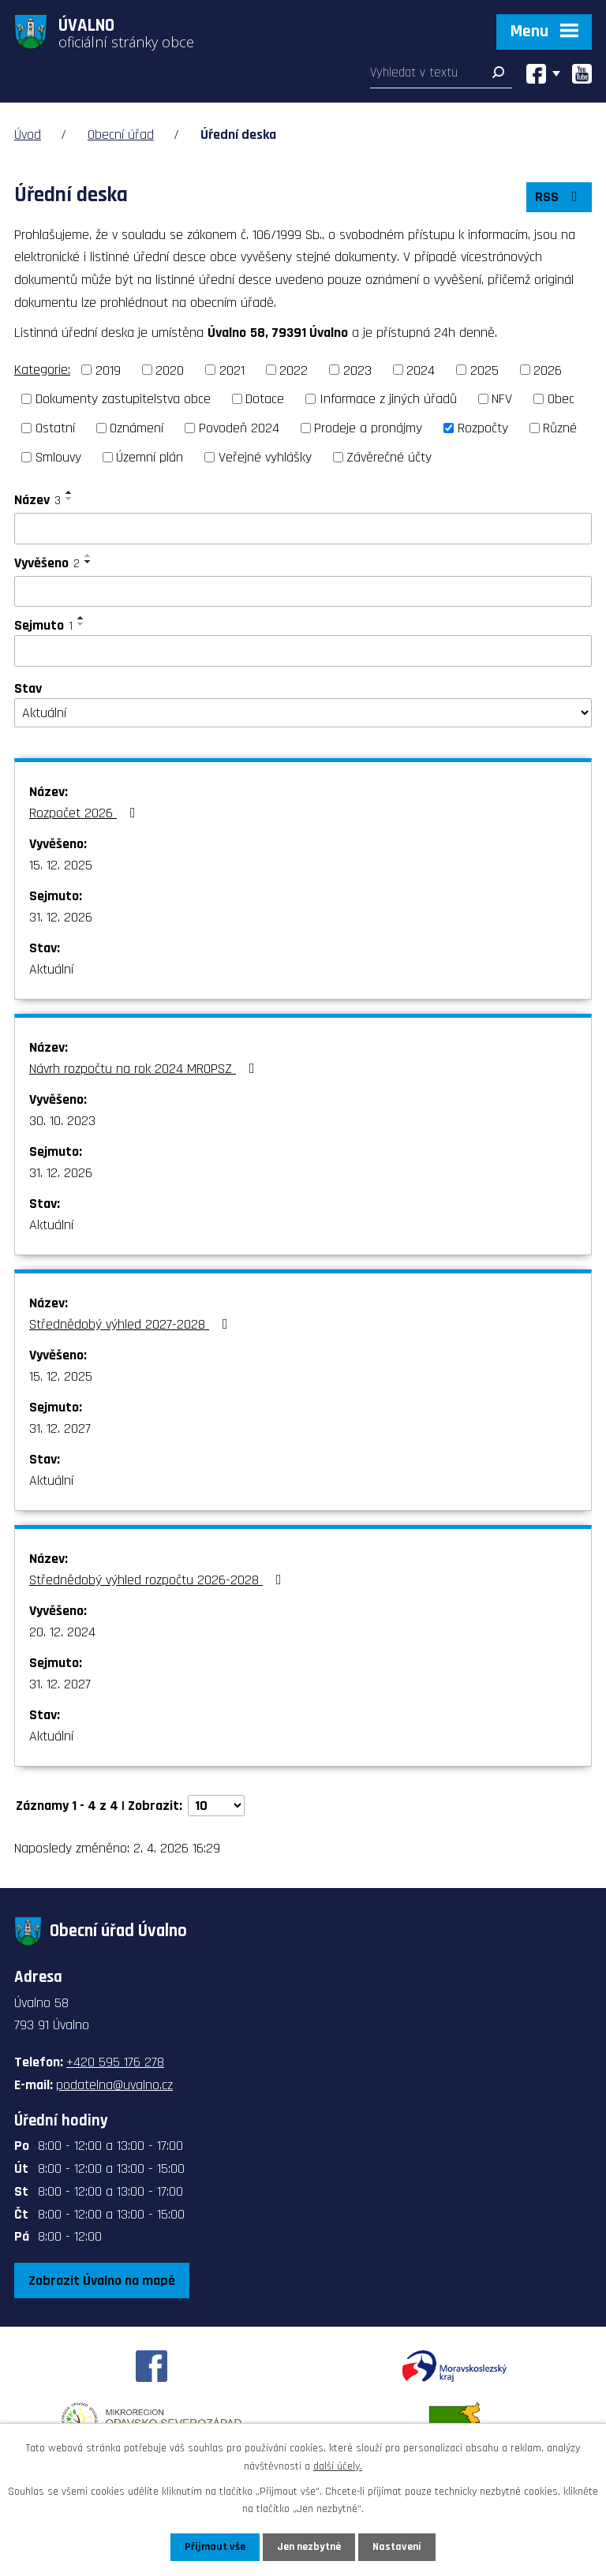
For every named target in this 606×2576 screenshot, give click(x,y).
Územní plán (149, 457)
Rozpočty (483, 428)
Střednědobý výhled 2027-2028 (131, 1324)
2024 (420, 370)
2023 (357, 370)
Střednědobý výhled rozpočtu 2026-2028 (158, 1580)
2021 (232, 370)
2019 (108, 370)
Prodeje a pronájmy (368, 428)
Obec (561, 399)
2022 (293, 370)
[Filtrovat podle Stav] (303, 713)
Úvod (27, 134)
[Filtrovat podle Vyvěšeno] (303, 592)
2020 (169, 370)
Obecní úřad (121, 134)
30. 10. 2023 (62, 1121)
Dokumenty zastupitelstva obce (123, 399)
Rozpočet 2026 (85, 813)
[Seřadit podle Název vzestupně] (69, 492)
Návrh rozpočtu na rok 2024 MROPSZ (145, 1069)
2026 (547, 370)
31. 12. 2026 (60, 917)
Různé (560, 428)
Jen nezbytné (309, 2547)
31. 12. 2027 (60, 1428)
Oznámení (136, 428)
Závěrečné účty (389, 457)
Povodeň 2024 (239, 428)
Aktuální (51, 969)
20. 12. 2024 (62, 1632)
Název (37, 500)
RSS (559, 197)
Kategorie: (42, 370)
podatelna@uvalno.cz (114, 2085)
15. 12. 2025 (60, 865)
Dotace (264, 399)
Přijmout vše (215, 2547)
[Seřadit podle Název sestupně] (69, 498)
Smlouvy (58, 457)
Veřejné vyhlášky (265, 457)
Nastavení (396, 2547)
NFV (502, 399)
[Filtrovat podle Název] (303, 528)
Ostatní (55, 428)
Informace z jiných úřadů (388, 399)
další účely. (337, 2465)
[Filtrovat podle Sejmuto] (303, 651)
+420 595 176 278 (115, 2062)
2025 (484, 370)
